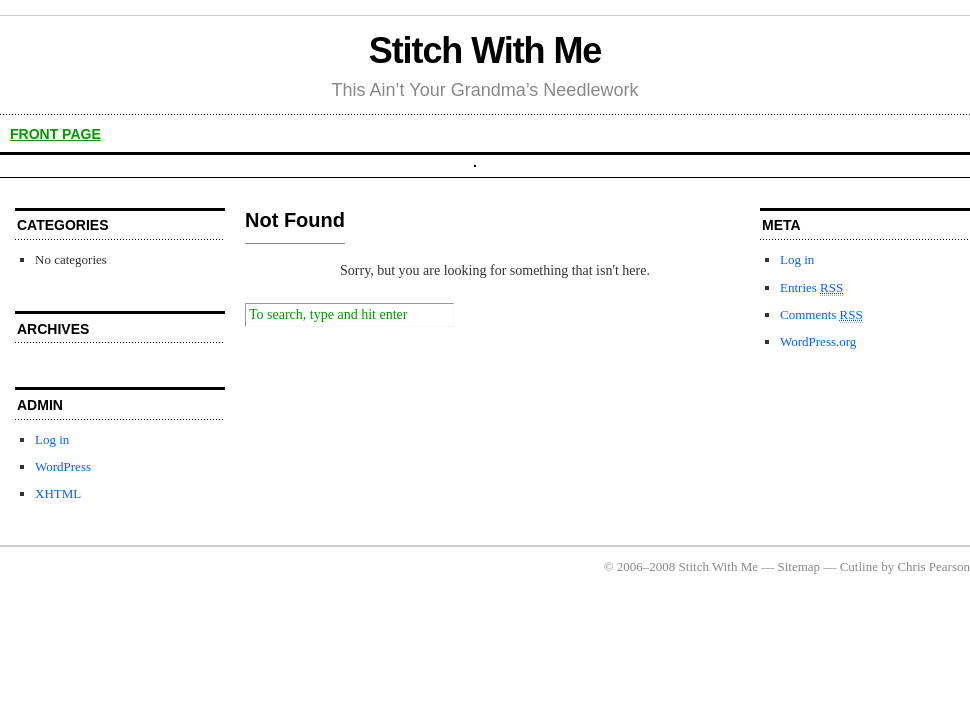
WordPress (63, 466)
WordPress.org (818, 341)
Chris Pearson (933, 566)
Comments (821, 315)
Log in (52, 439)
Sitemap (799, 566)
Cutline (859, 566)
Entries (811, 288)
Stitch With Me (485, 50)
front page (55, 134)
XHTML (58, 493)
